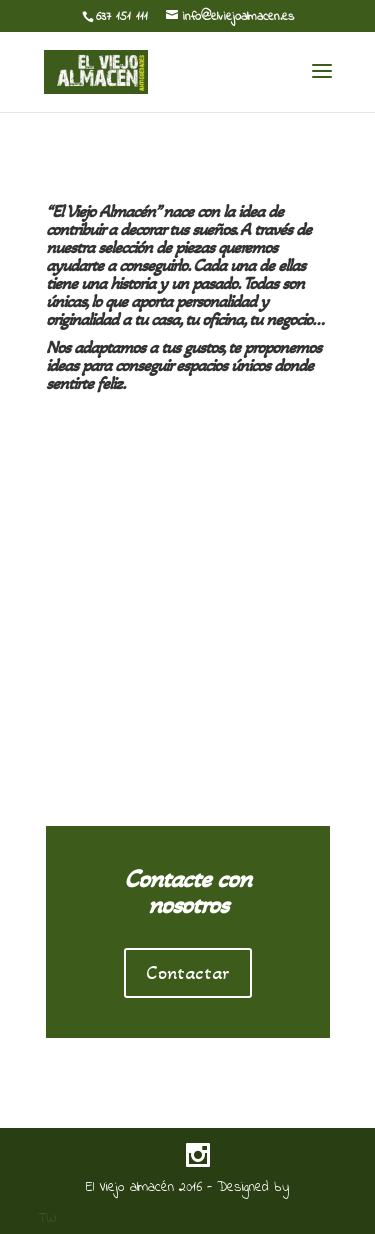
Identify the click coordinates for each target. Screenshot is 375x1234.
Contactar (188, 973)
